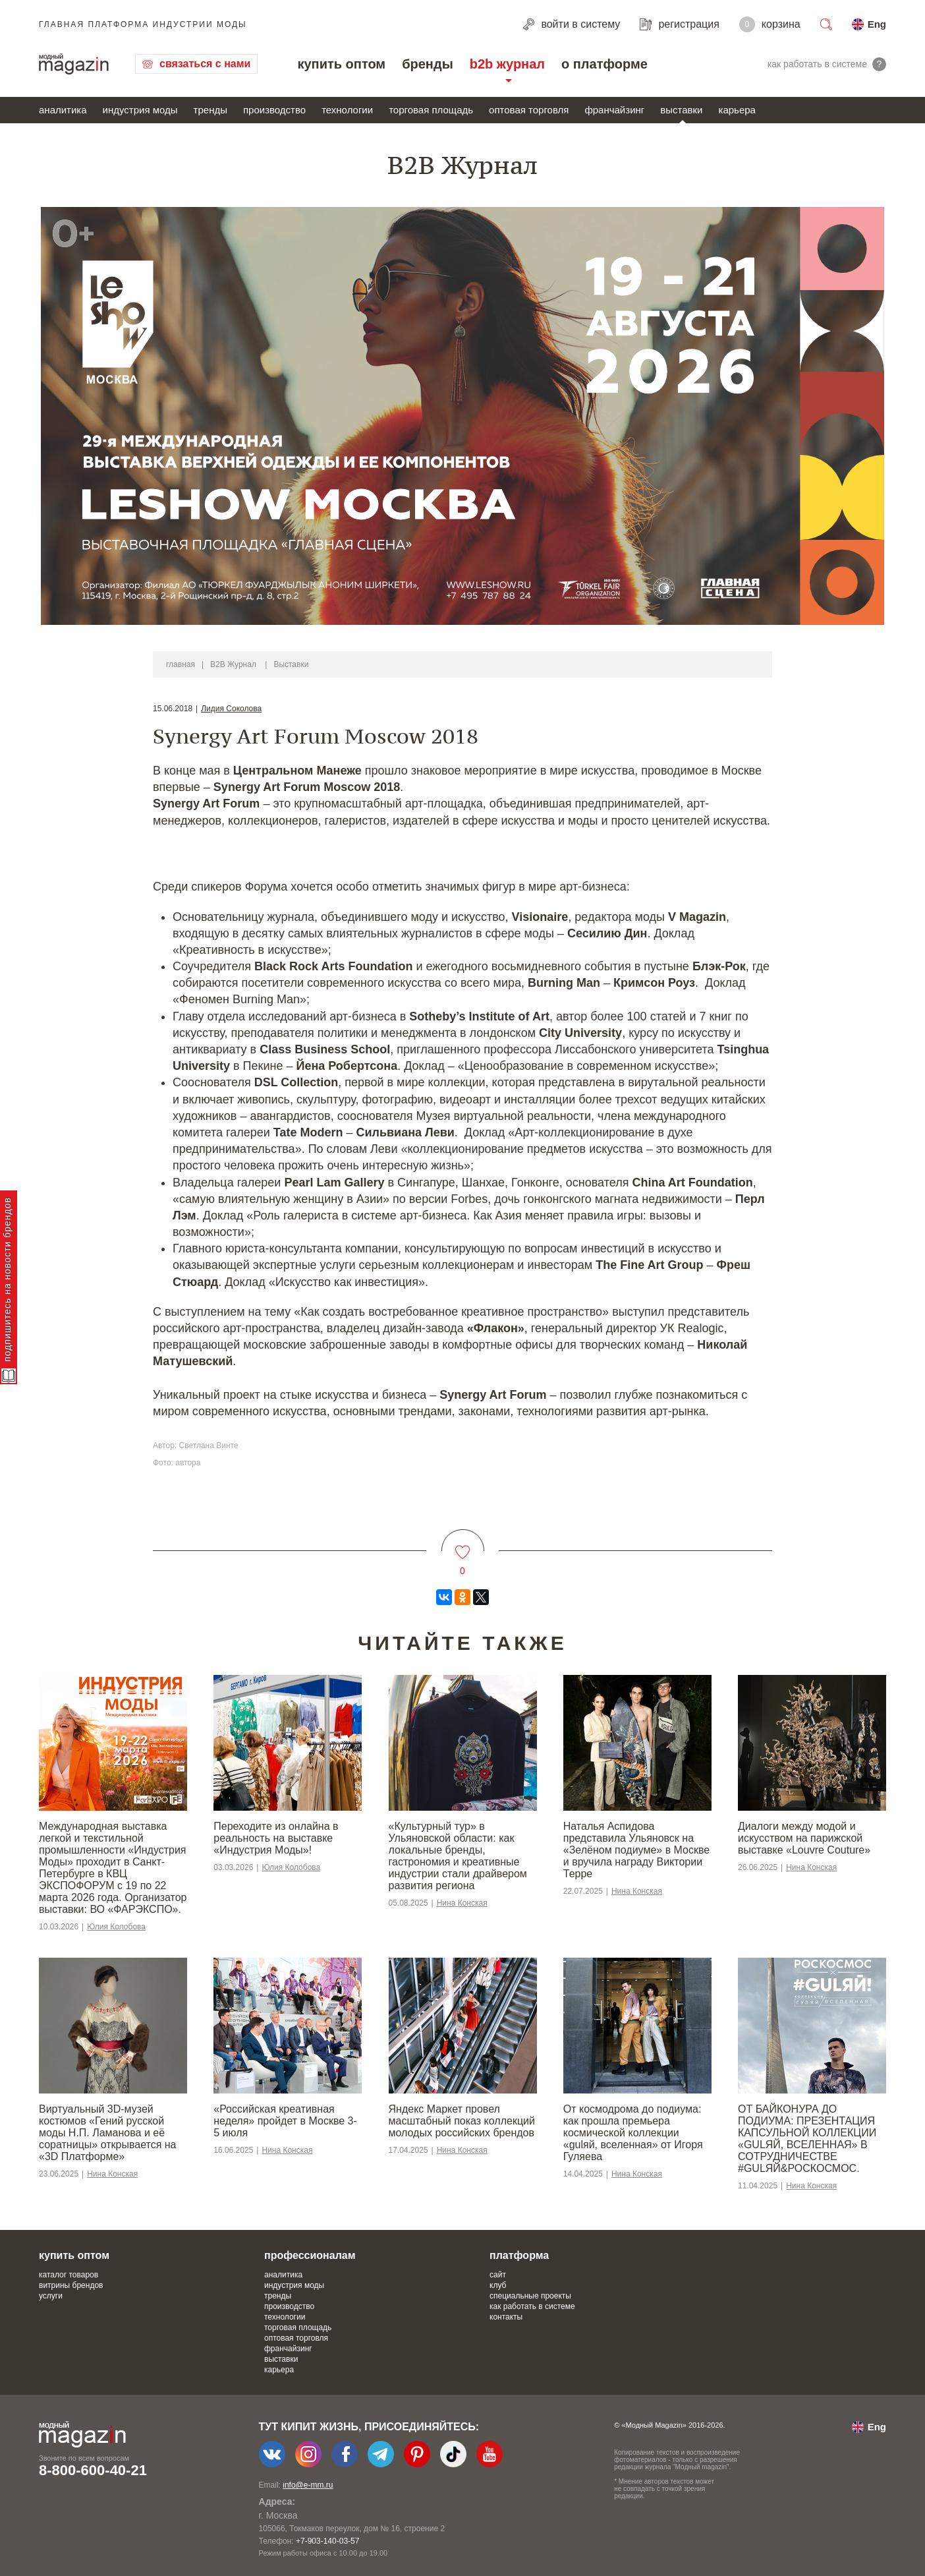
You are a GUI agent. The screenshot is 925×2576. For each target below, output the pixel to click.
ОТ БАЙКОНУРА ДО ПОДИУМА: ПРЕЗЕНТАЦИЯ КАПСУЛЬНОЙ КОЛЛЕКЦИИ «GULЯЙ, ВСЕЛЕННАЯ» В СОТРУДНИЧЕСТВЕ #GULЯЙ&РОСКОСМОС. (807, 2138)
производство (274, 109)
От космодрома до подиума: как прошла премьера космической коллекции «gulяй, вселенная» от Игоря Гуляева (633, 2132)
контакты (506, 2317)
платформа (519, 2255)
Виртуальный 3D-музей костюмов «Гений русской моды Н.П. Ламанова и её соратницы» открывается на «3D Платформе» (107, 2132)
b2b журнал (507, 64)
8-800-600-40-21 (93, 2470)
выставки (681, 109)
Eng (877, 24)
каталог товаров (68, 2274)
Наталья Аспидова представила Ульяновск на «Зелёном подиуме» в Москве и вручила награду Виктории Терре (636, 1850)
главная (180, 664)
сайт (498, 2274)
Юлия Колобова (116, 1926)
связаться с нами (204, 63)
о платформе (604, 64)
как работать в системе (532, 2306)
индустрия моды (140, 109)
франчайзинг (614, 109)
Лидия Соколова (231, 708)
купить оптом (341, 64)
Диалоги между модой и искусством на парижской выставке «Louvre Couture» (804, 1838)
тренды (210, 109)
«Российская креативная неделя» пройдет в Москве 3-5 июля (285, 2120)
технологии (347, 109)
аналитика (63, 109)
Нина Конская (462, 1903)
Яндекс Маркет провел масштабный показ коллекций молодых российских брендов (462, 2120)
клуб (498, 2285)
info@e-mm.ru (308, 2485)
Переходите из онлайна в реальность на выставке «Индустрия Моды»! (275, 1838)
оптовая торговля (529, 109)
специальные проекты (530, 2295)
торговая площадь (431, 109)
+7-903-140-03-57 (327, 2541)
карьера (736, 109)
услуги (51, 2295)
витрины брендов (71, 2285)
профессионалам (310, 2255)
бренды (427, 64)
